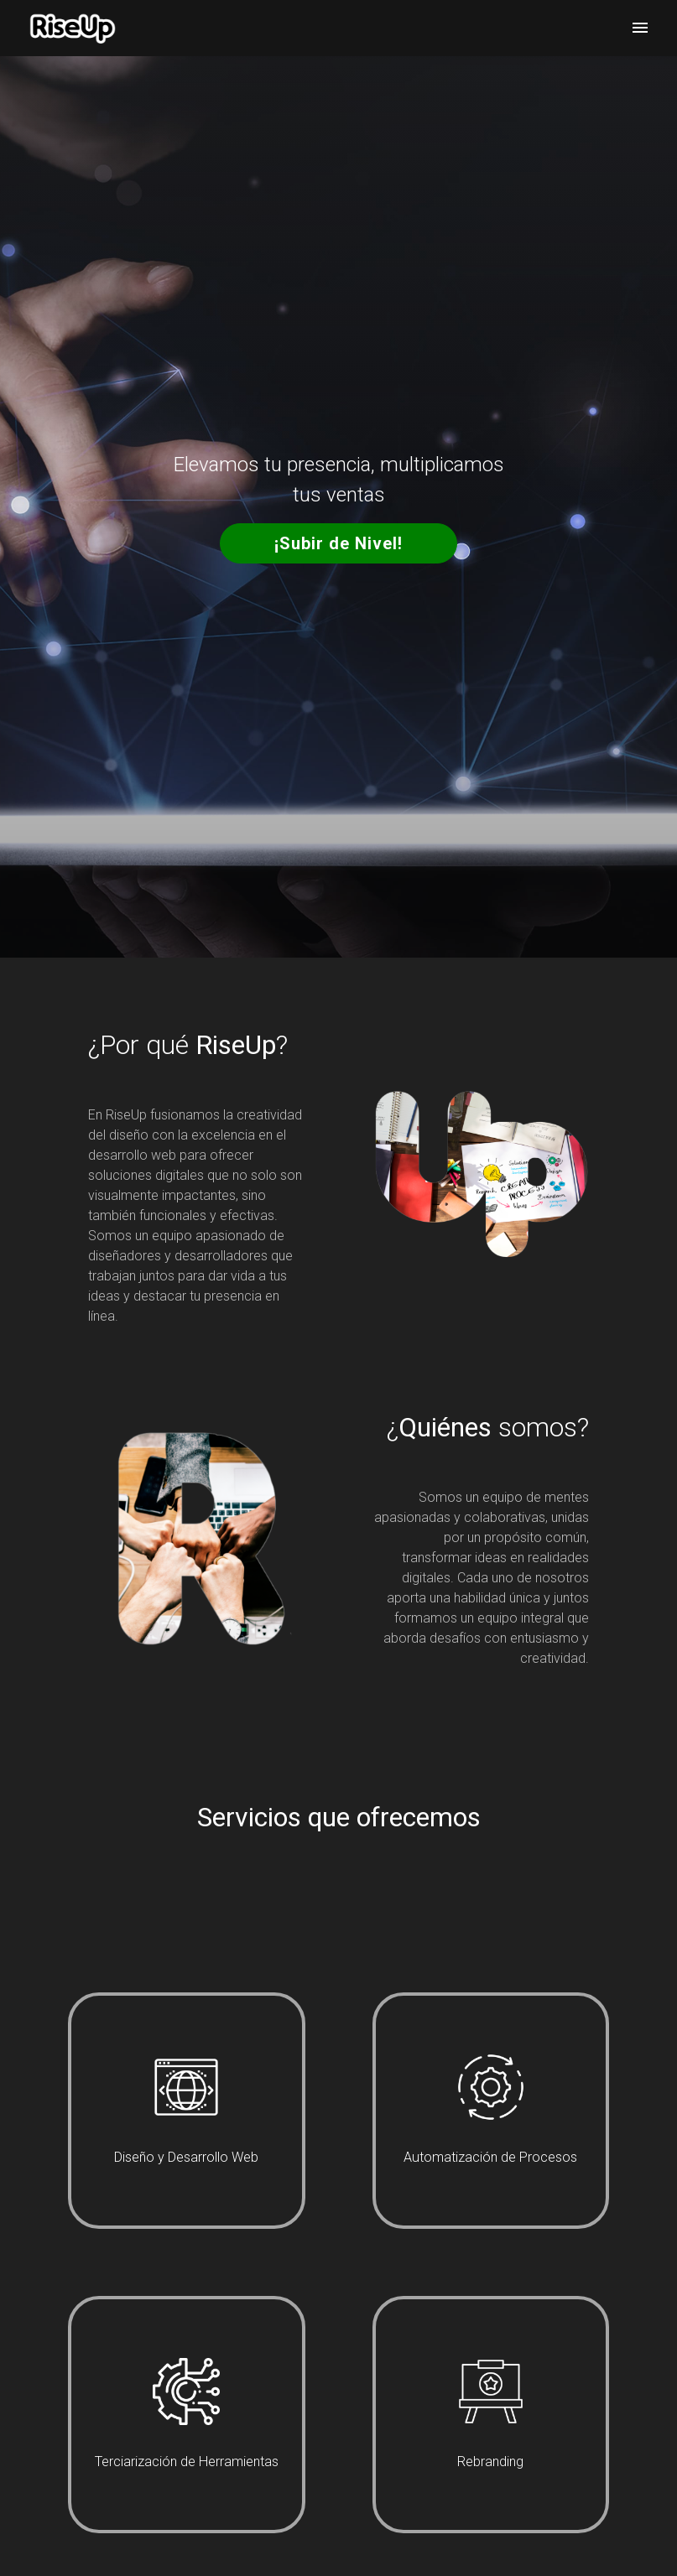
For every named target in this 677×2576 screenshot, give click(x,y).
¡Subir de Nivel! (338, 543)
